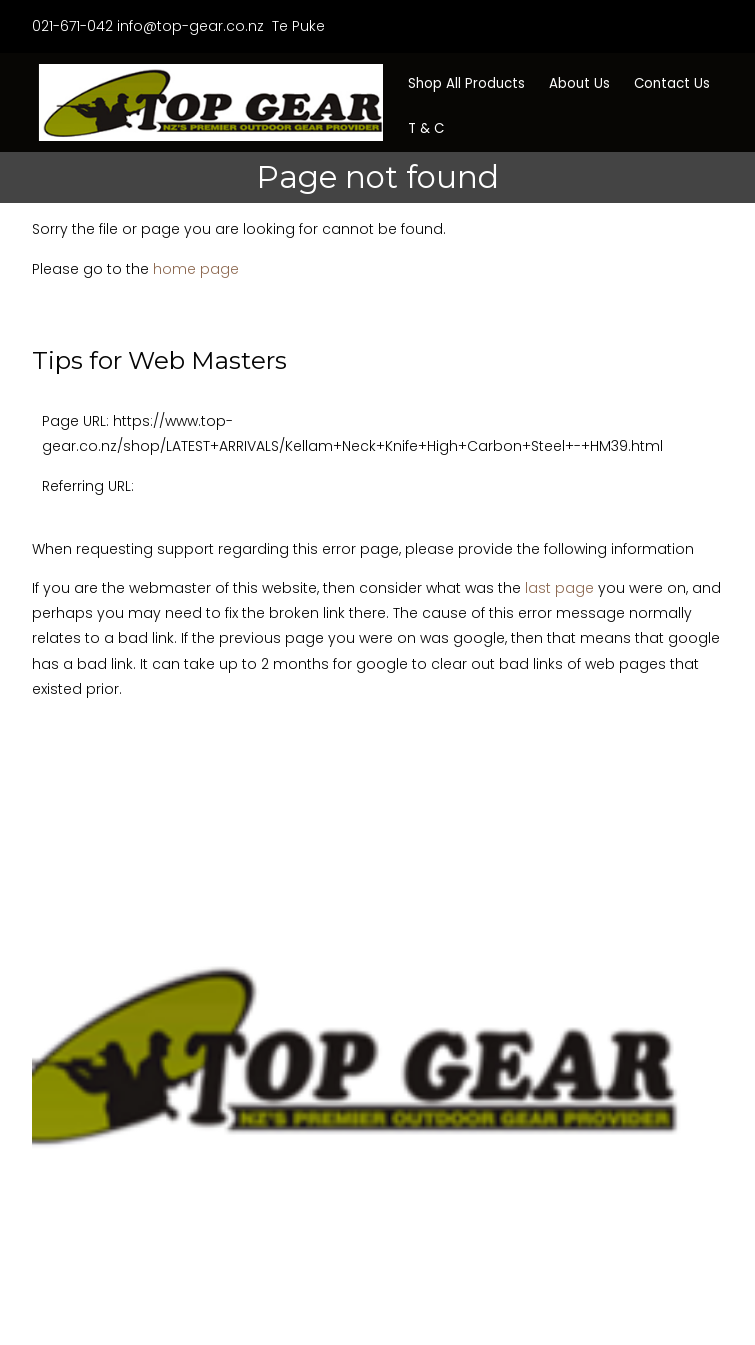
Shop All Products (466, 83)
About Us (579, 83)
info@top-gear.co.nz (190, 26)
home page (196, 269)
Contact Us (672, 83)
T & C (426, 128)
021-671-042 (72, 26)
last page (559, 588)
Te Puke (296, 26)
